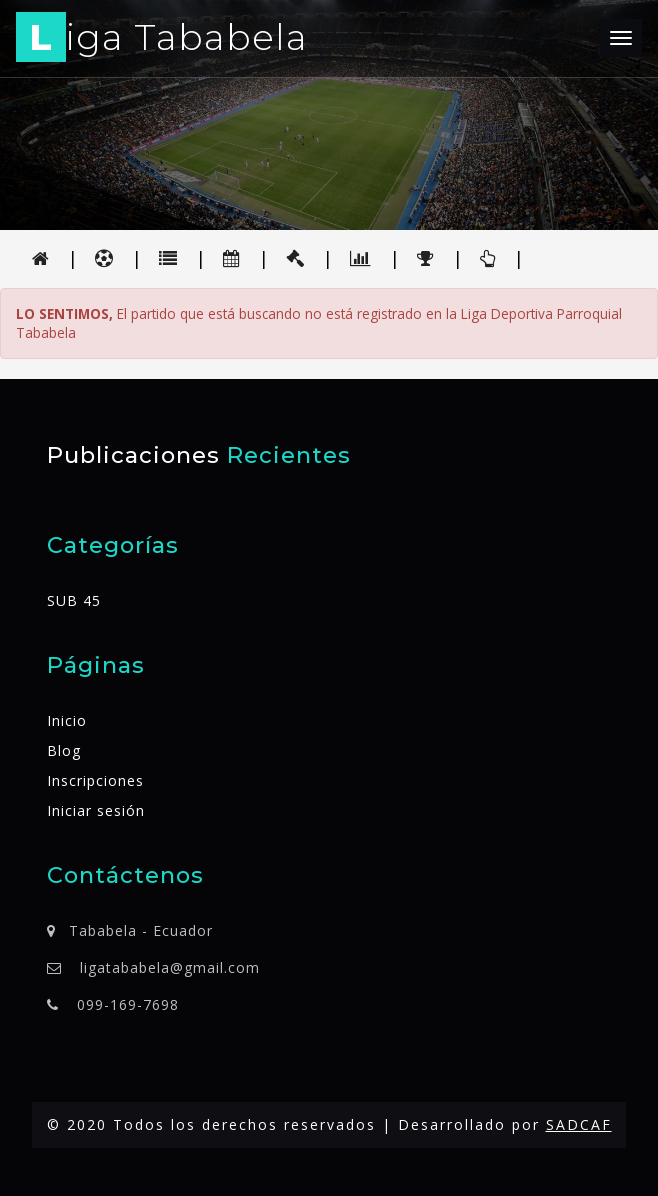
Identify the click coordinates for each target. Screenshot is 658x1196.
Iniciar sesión (96, 810)
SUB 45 (74, 600)
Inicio (67, 720)
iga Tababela (162, 40)
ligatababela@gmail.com (170, 967)
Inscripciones (95, 780)
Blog (64, 750)
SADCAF (579, 1124)
